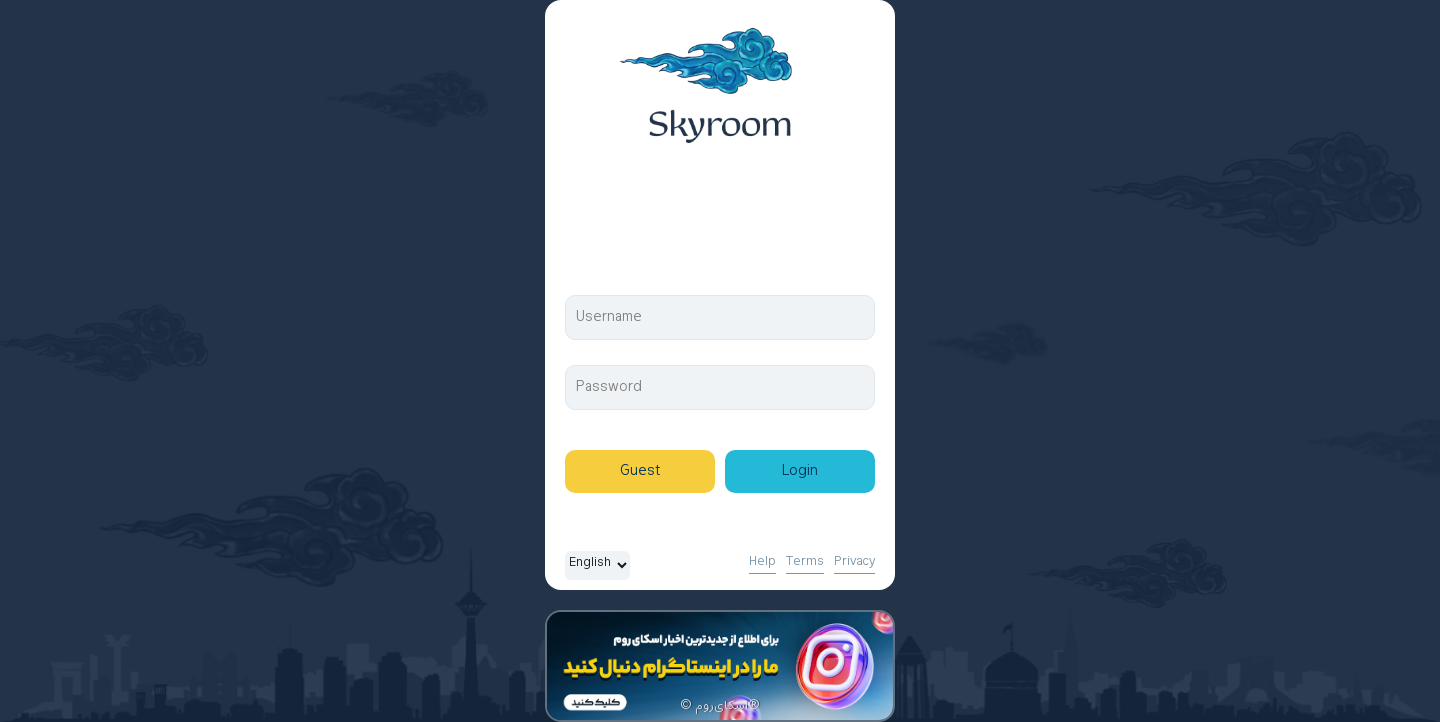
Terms (805, 562)
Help (762, 562)
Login (800, 471)
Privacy (854, 562)
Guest (640, 471)
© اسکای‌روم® (720, 706)
